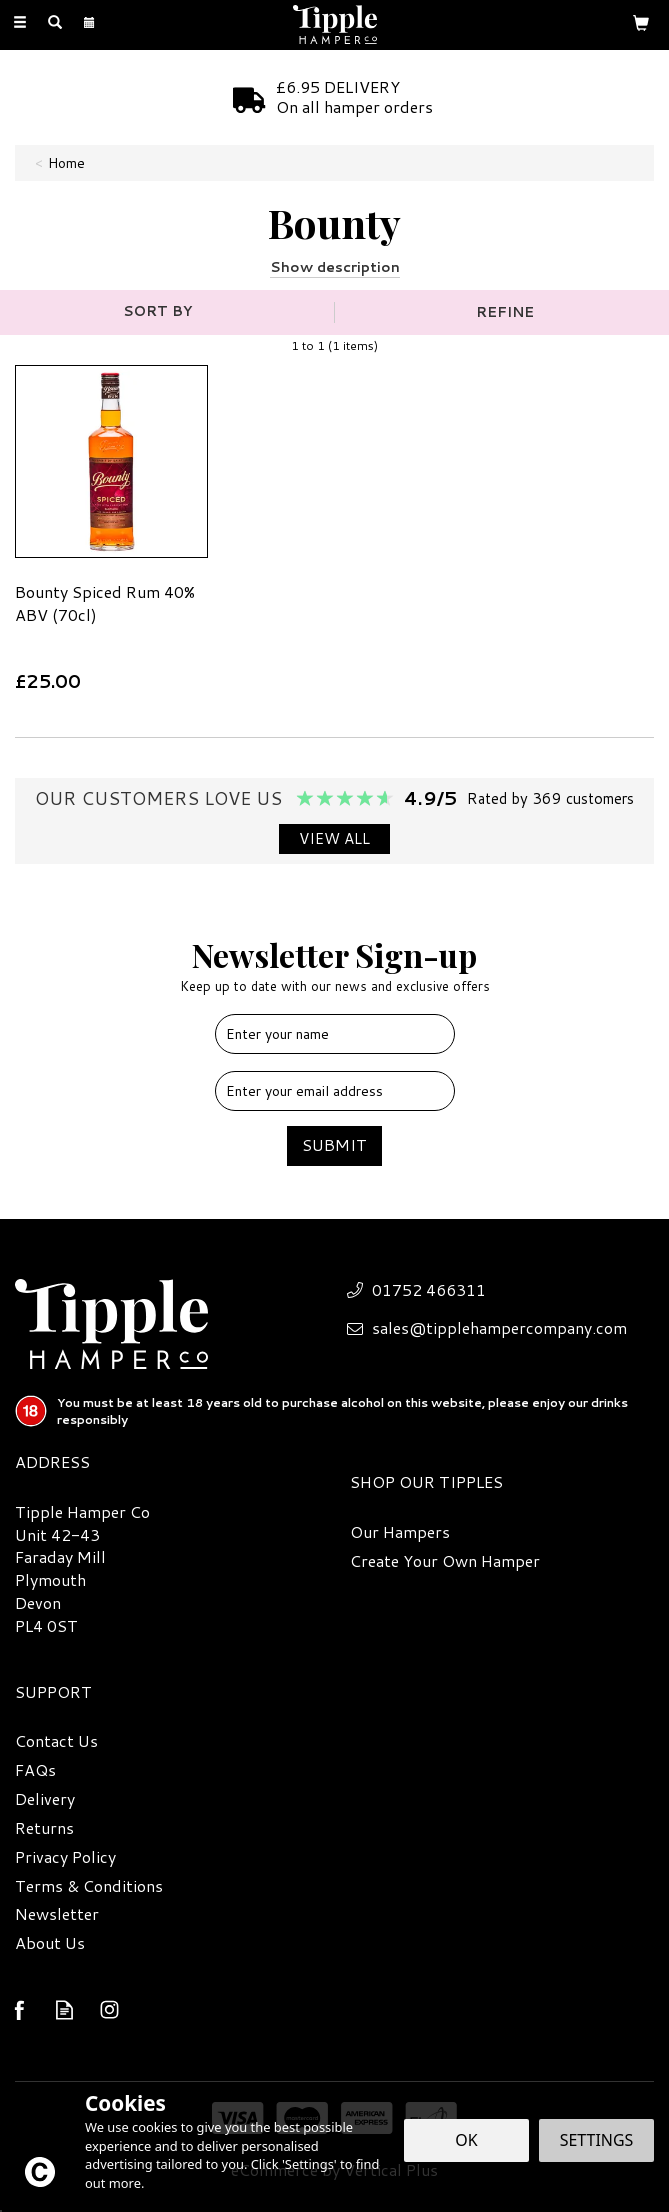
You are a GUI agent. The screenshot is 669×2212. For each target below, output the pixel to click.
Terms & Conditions (89, 1886)
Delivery (45, 1799)
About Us (50, 1943)
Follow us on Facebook (19, 2009)
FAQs (35, 1770)
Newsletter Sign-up (334, 964)
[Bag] (641, 22)
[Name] (335, 1034)
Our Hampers (400, 1532)
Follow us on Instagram (109, 2009)
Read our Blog (64, 2009)
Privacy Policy (65, 1857)
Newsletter (57, 1914)
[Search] (55, 23)
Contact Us (56, 1741)
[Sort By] (164, 311)
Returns (44, 1828)
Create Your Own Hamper (445, 1561)
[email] (335, 1091)
